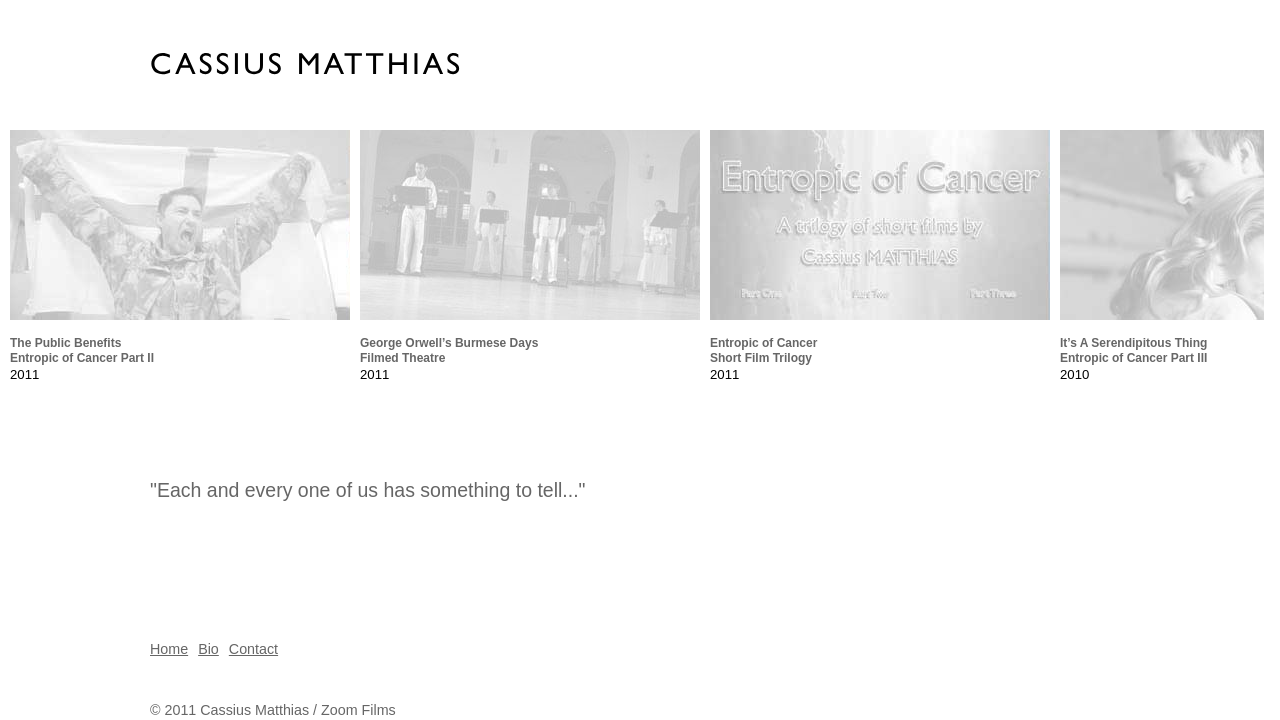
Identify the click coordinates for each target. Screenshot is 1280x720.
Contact (253, 649)
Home (169, 649)
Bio (208, 649)
